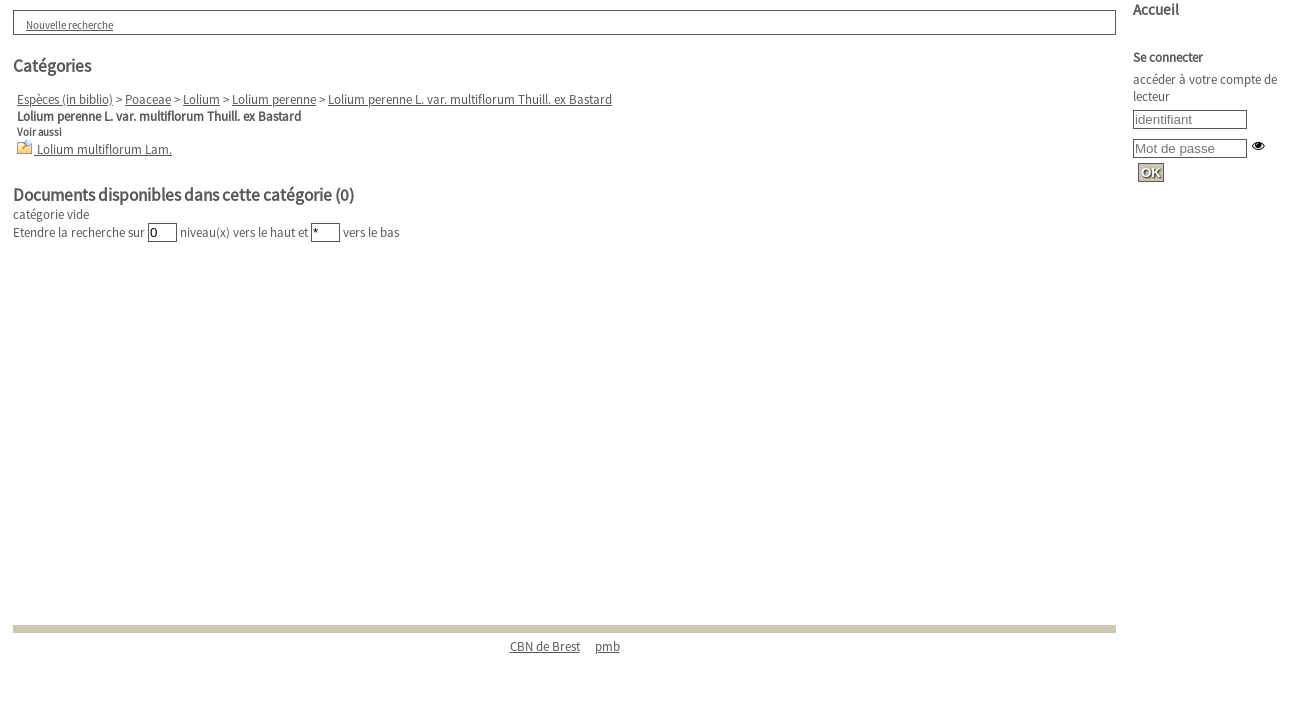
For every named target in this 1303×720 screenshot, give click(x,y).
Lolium (201, 99)
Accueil (1156, 9)
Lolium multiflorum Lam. (104, 149)
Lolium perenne (274, 99)
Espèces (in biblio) (65, 99)
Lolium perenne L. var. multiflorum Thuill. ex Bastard (470, 99)
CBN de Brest (545, 646)
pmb (607, 646)
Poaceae (148, 99)
